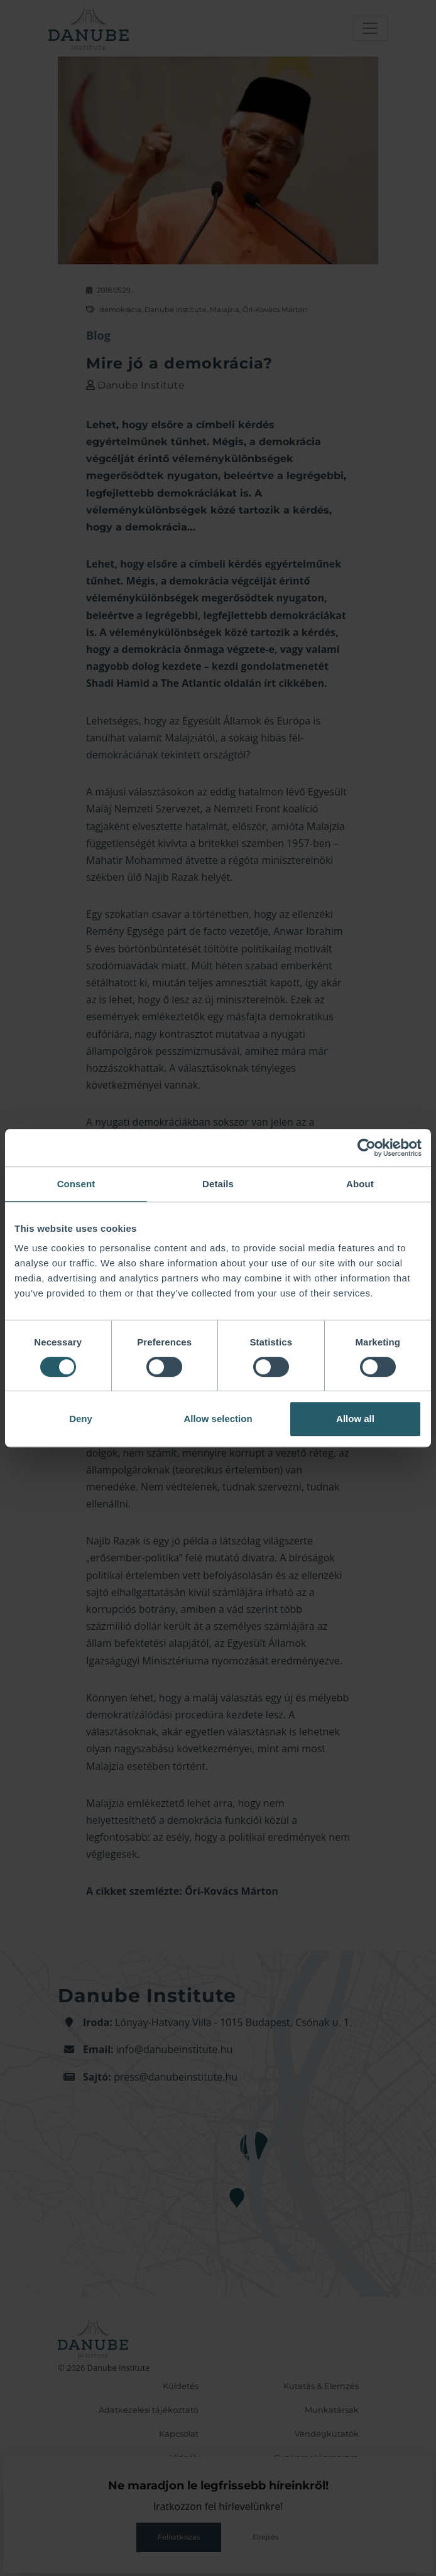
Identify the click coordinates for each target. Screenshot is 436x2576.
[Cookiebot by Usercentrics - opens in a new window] (367, 1147)
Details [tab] (218, 1183)
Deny (80, 1418)
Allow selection (217, 1418)
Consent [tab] (76, 1183)
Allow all (355, 1418)
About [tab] (360, 1183)
